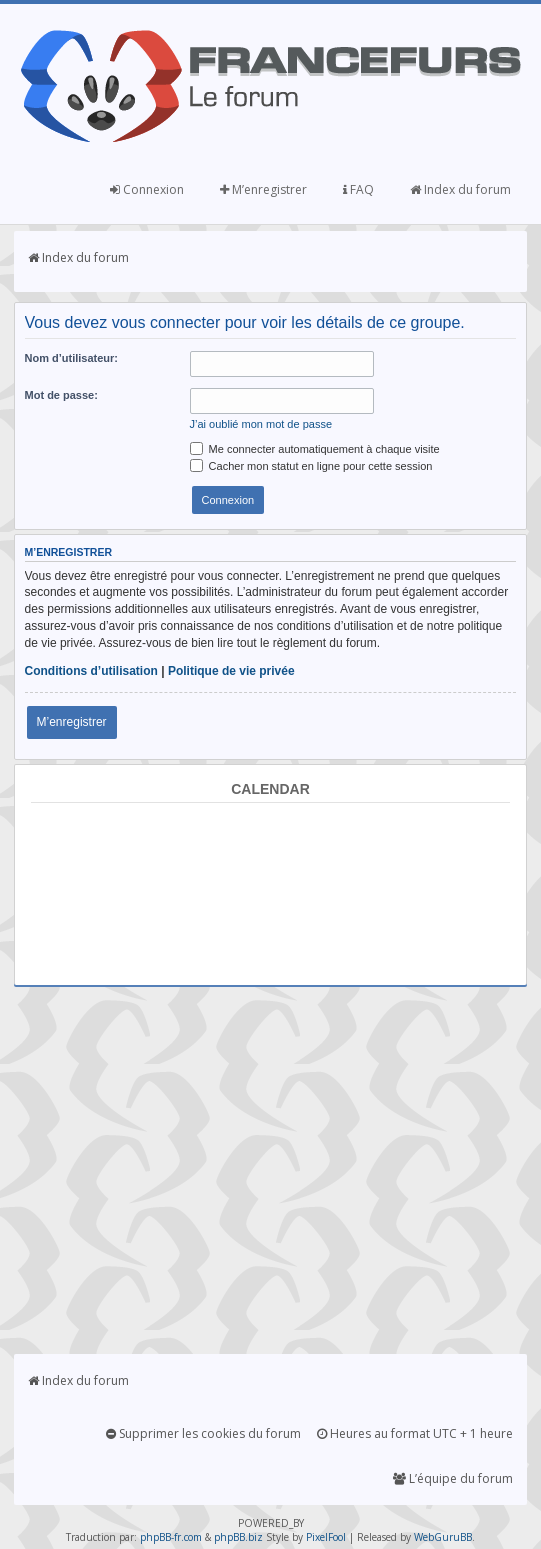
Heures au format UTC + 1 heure (415, 1433)
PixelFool (326, 1537)
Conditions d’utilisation (91, 671)
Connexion (147, 189)
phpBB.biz (238, 1537)
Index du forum (460, 189)
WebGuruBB (443, 1537)
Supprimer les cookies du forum (203, 1433)
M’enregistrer (263, 189)
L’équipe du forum (453, 1478)
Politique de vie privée (231, 671)
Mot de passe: (61, 395)
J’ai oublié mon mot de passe (261, 424)
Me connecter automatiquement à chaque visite (315, 449)
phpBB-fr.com (171, 1537)
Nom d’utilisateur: (72, 358)
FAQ (358, 189)
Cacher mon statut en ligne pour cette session (311, 466)
